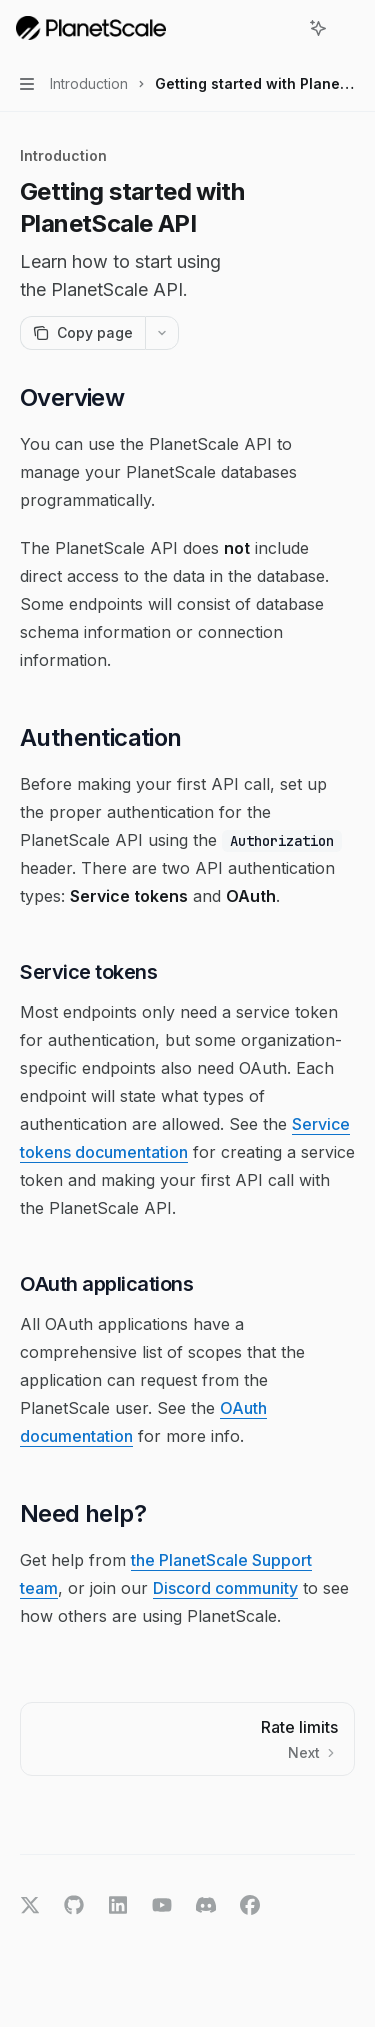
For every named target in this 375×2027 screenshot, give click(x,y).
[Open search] (281, 28)
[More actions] (349, 28)
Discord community (225, 1588)
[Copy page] (82, 333)
